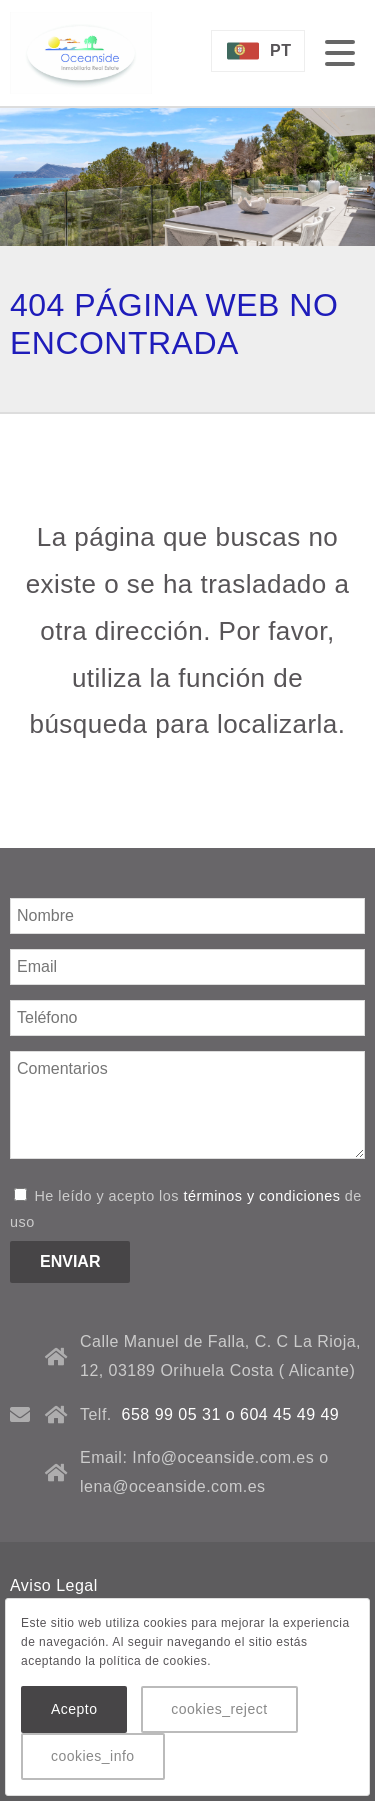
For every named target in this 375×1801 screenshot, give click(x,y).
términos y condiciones (261, 1196)
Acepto (74, 1709)
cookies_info (93, 1756)
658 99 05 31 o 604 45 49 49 (231, 1414)
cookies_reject (219, 1709)
